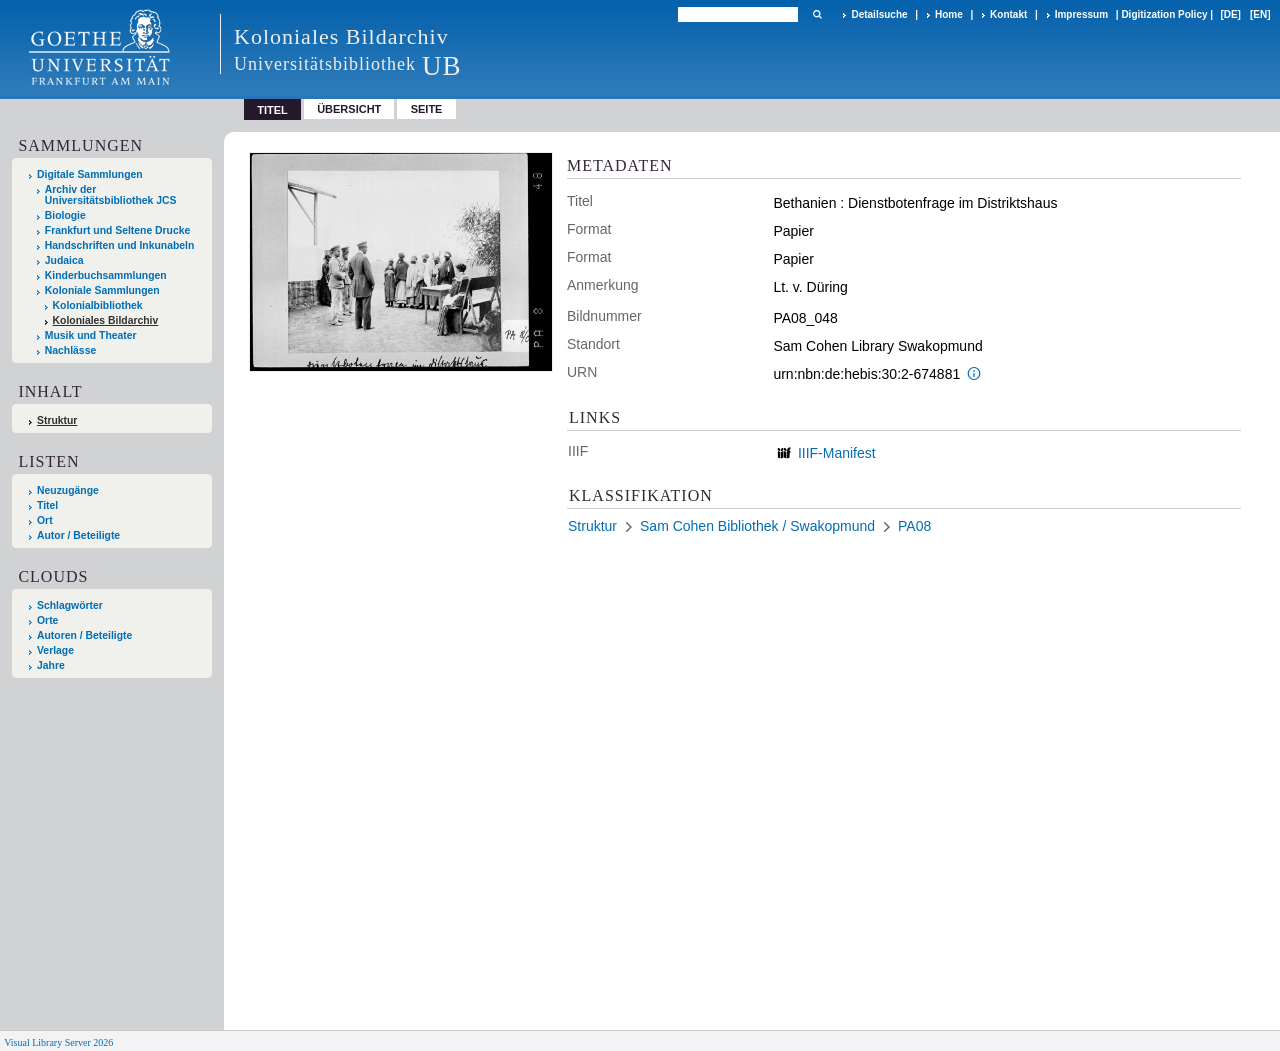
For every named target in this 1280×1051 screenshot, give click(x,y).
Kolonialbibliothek (98, 305)
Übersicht (349, 109)
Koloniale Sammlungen (102, 290)
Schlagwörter (70, 605)
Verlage (55, 650)
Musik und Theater (91, 335)
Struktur (57, 420)
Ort (45, 520)
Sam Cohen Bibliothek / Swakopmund (757, 526)
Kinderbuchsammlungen (106, 275)
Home (949, 14)
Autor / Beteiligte (78, 535)
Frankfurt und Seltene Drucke (118, 230)
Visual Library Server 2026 (58, 1042)
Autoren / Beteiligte (84, 635)
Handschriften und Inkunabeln (120, 245)
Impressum (1081, 14)
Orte (47, 620)
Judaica (64, 260)
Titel (47, 505)
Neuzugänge (68, 490)
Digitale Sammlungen (90, 174)
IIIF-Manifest (837, 453)
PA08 (914, 526)
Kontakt (1008, 14)
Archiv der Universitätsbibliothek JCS (111, 195)
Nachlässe (70, 350)
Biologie (65, 215)
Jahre (51, 665)
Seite (427, 109)
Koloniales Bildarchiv (106, 320)
